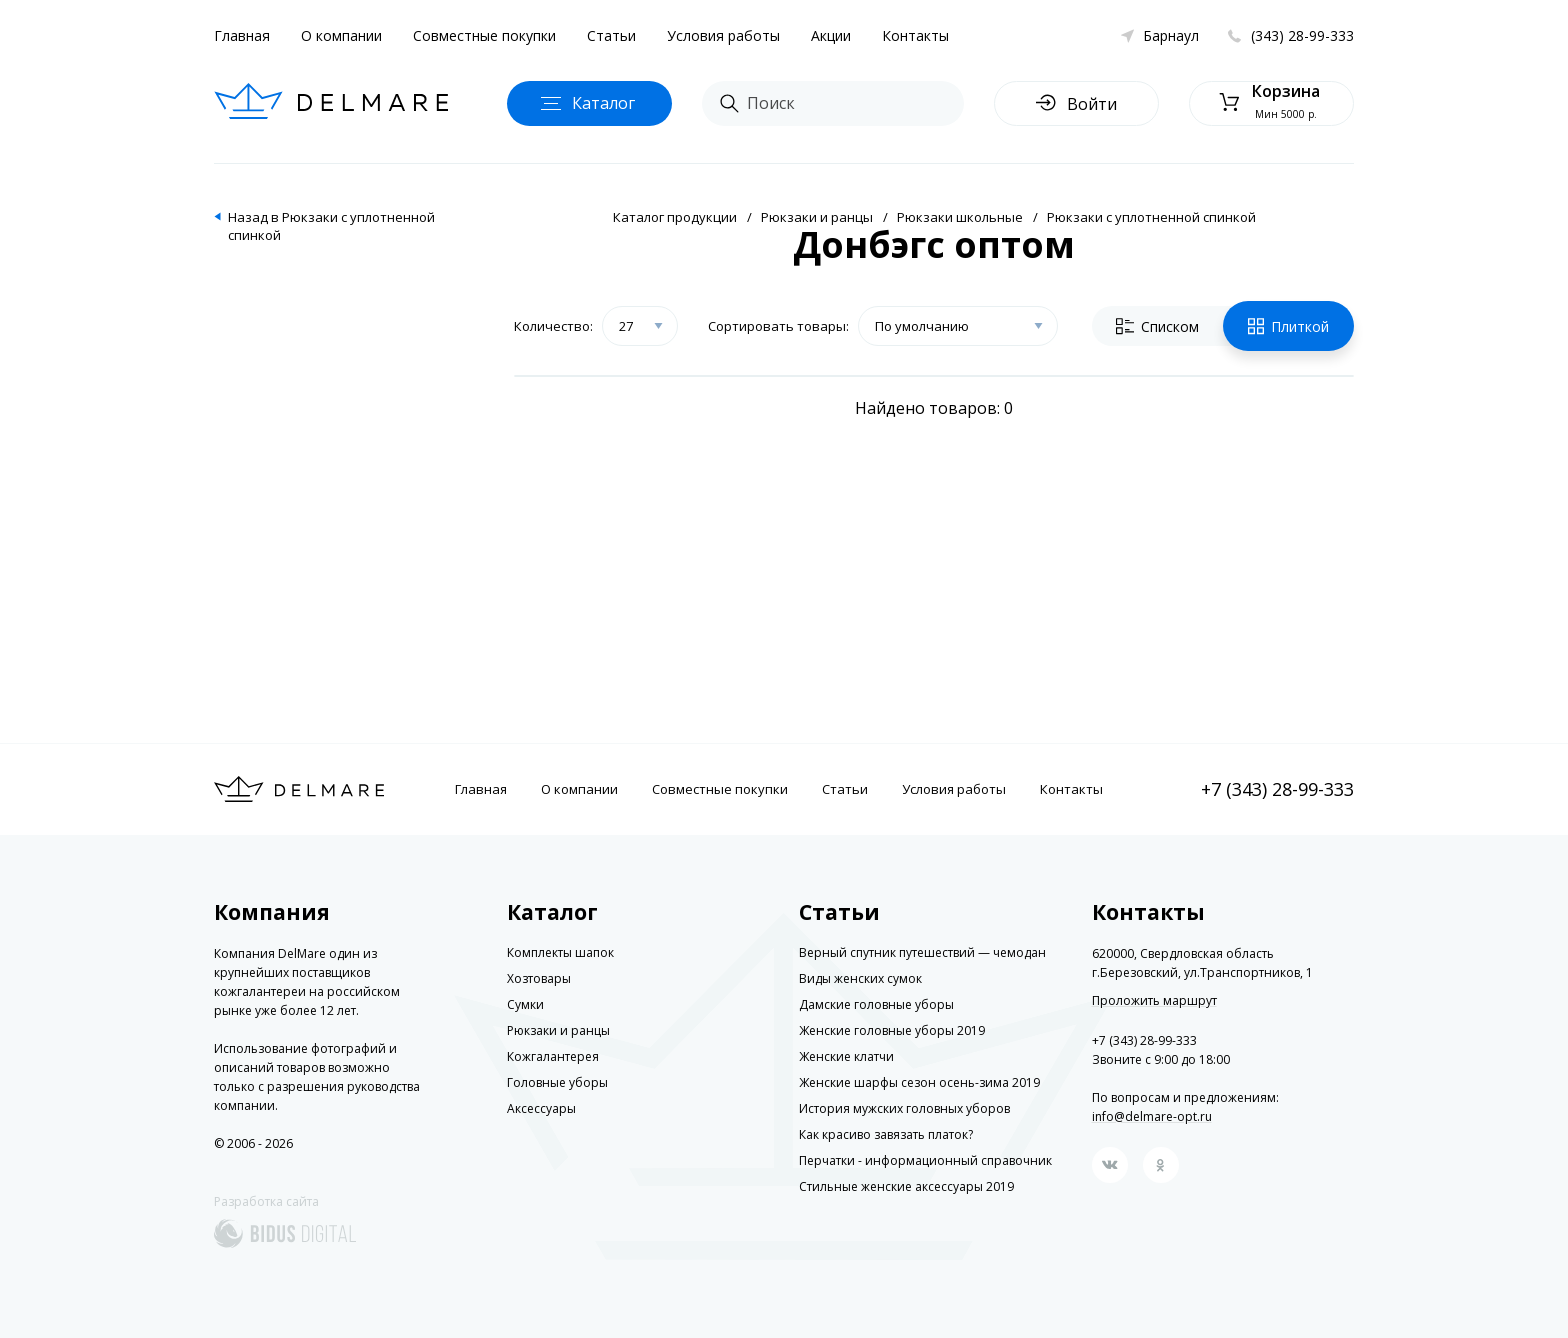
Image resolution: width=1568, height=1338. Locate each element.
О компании (341, 35)
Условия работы (723, 35)
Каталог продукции (675, 217)
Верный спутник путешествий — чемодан (922, 952)
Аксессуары (541, 1108)
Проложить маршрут (1154, 1001)
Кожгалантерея (553, 1056)
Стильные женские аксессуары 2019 (906, 1186)
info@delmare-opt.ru (1152, 1116)
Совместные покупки (484, 35)
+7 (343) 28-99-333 (1277, 789)
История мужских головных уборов (904, 1108)
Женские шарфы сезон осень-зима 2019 (919, 1082)
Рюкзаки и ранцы (817, 217)
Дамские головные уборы (876, 1004)
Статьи (611, 35)
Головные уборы (557, 1082)
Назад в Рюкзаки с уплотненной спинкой (331, 226)
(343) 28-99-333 (1302, 35)
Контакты (915, 35)
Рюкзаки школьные (960, 217)
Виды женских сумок (860, 978)
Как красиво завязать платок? (886, 1134)
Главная (242, 35)
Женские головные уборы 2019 (892, 1030)
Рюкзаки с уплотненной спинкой (1151, 217)
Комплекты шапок (560, 952)
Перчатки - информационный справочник (925, 1160)
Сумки (525, 1004)
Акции (831, 35)
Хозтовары (539, 978)
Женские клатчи (846, 1056)
